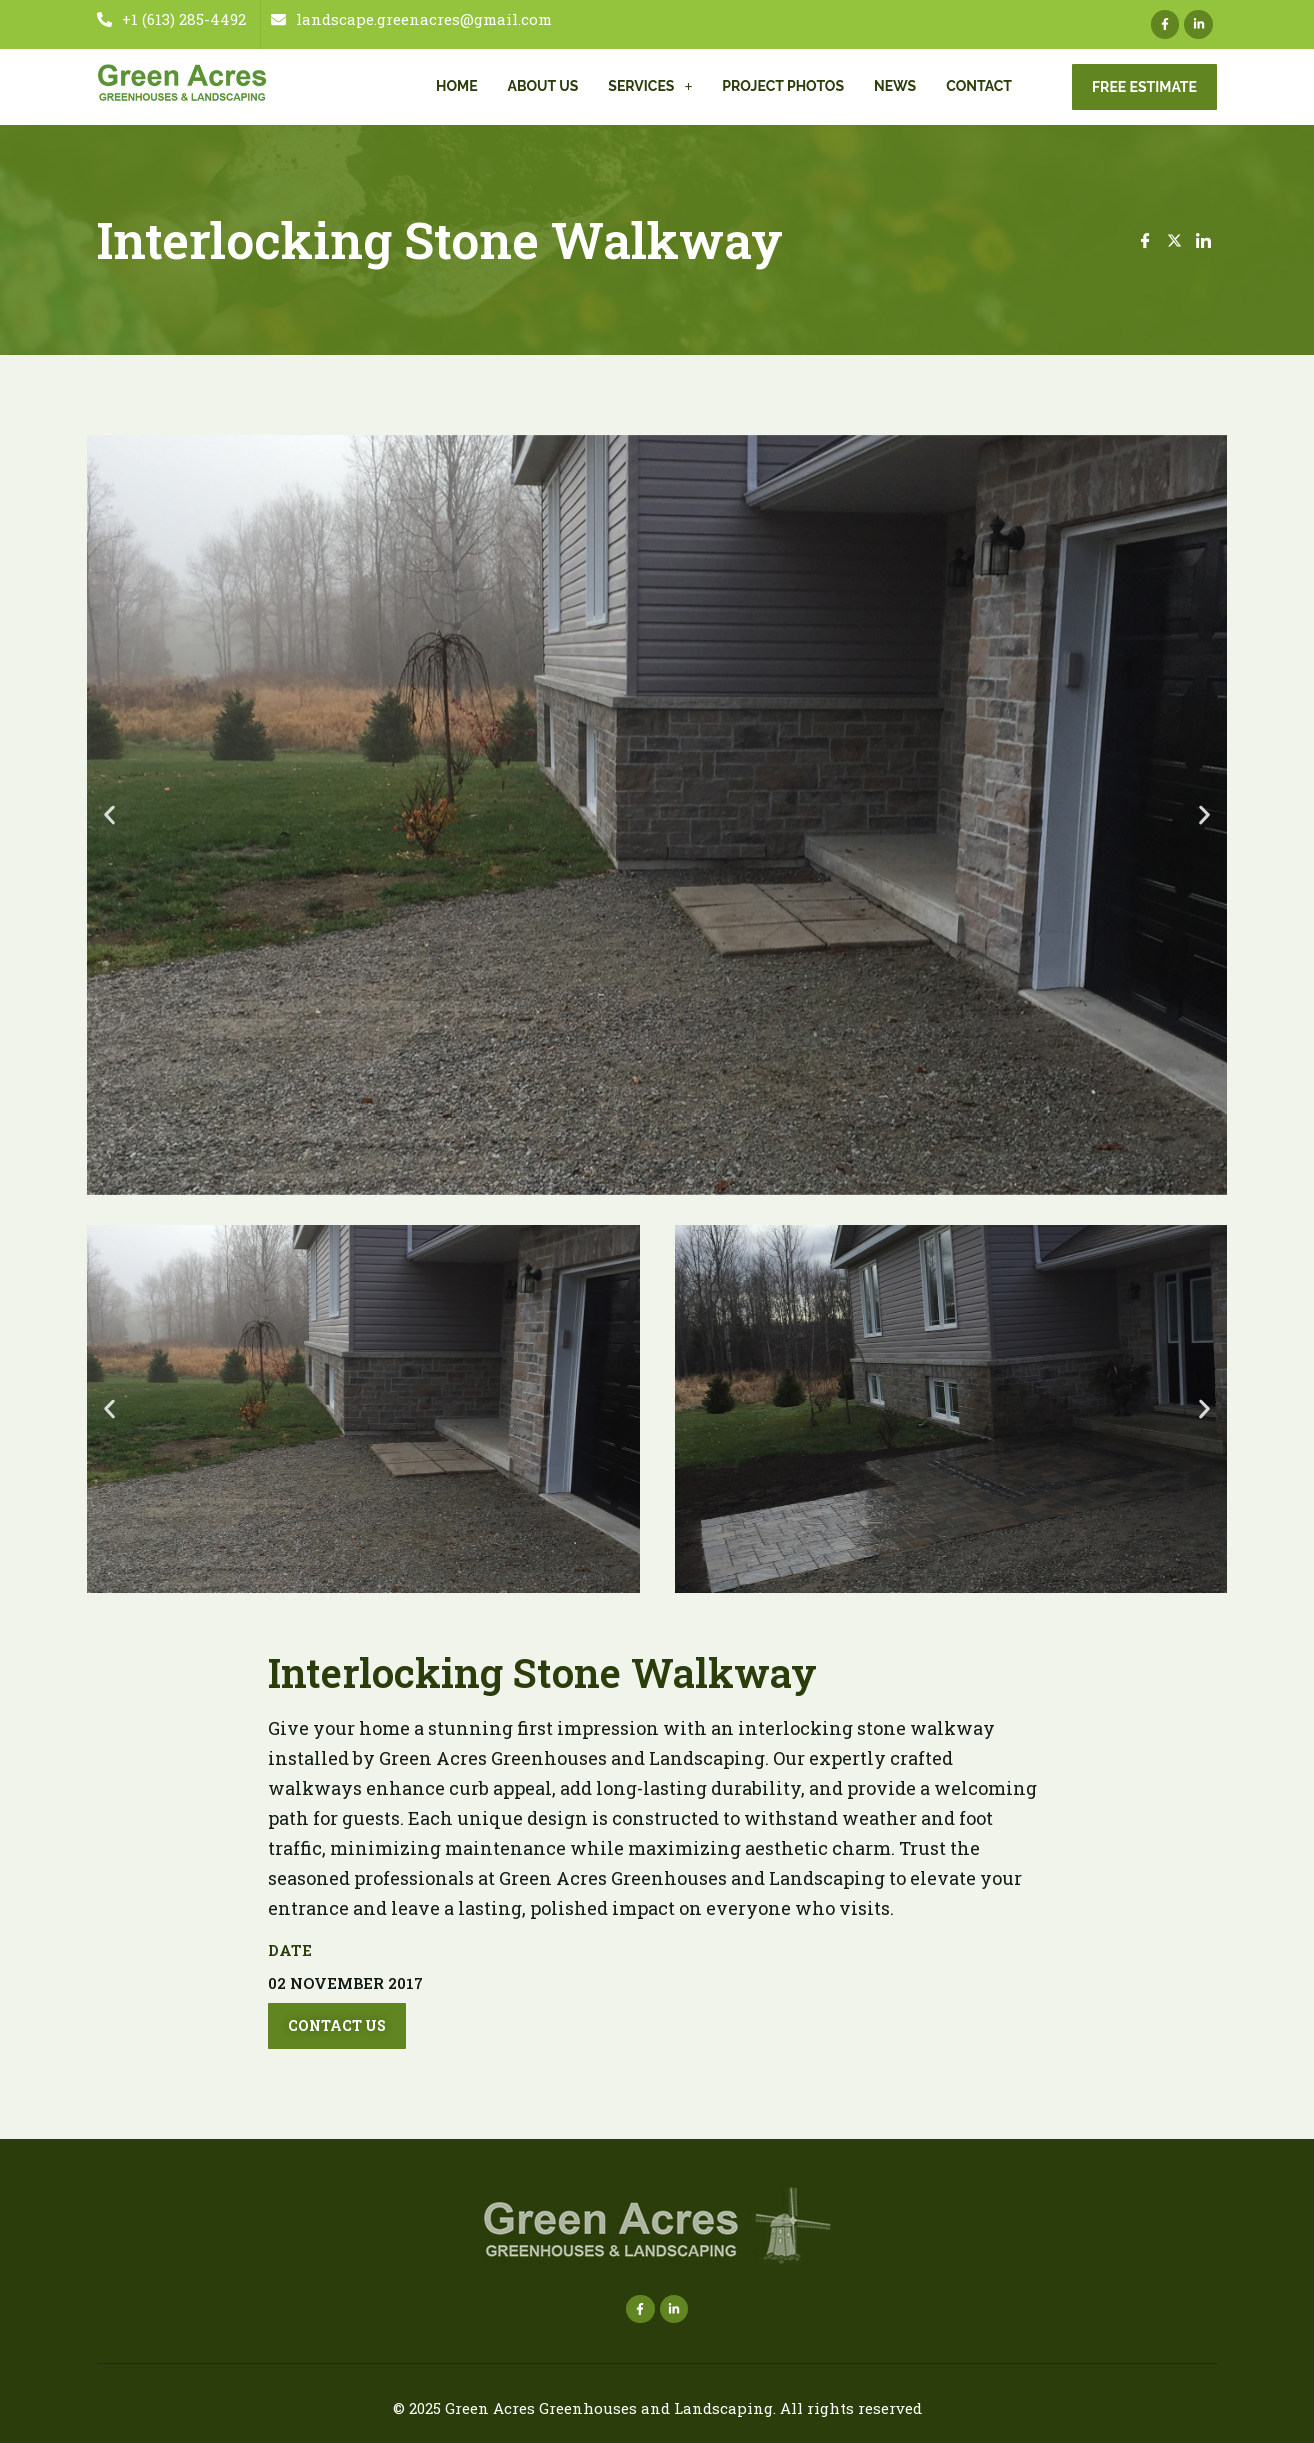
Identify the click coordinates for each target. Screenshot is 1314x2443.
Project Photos (783, 86)
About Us (543, 86)
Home (457, 86)
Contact (979, 86)
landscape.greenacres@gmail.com (411, 19)
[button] (109, 814)
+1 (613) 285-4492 (171, 19)
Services (650, 86)
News (895, 86)
